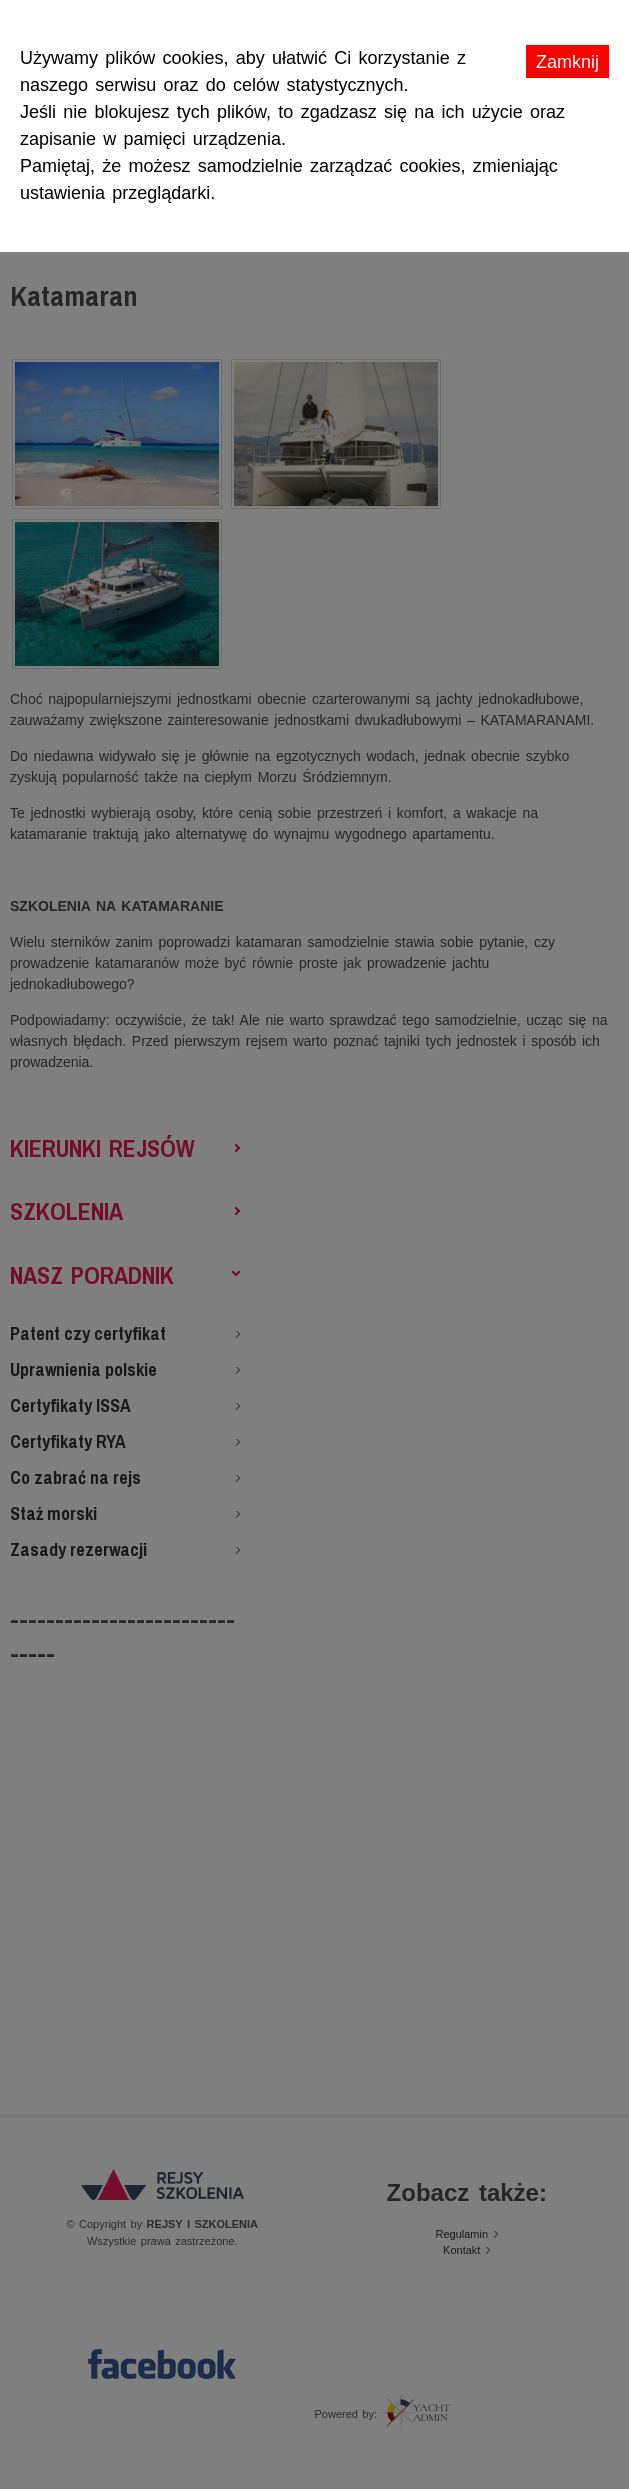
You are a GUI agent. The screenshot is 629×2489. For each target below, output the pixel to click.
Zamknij (567, 62)
